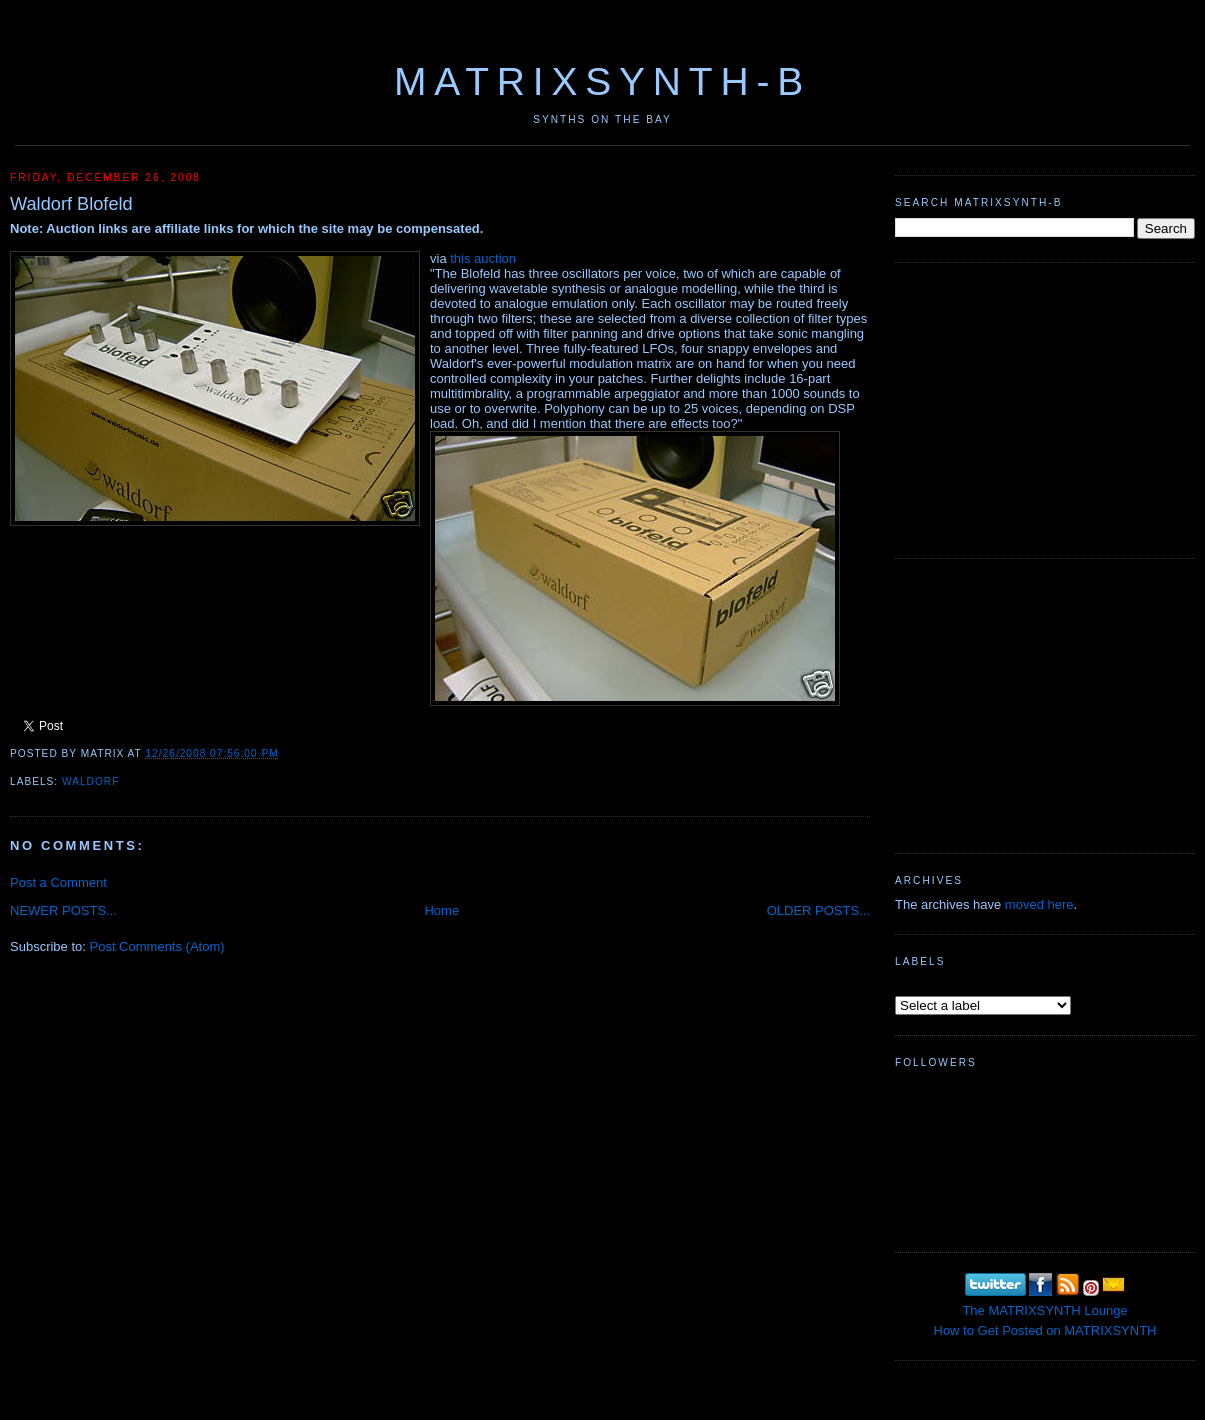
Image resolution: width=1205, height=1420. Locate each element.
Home (441, 910)
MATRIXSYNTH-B (602, 81)
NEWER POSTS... (63, 910)
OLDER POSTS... (818, 910)
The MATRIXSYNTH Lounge (1044, 1310)
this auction (483, 258)
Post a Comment (58, 882)
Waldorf (90, 781)
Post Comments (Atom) (157, 946)
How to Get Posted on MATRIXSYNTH (1045, 1330)
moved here (1039, 904)
